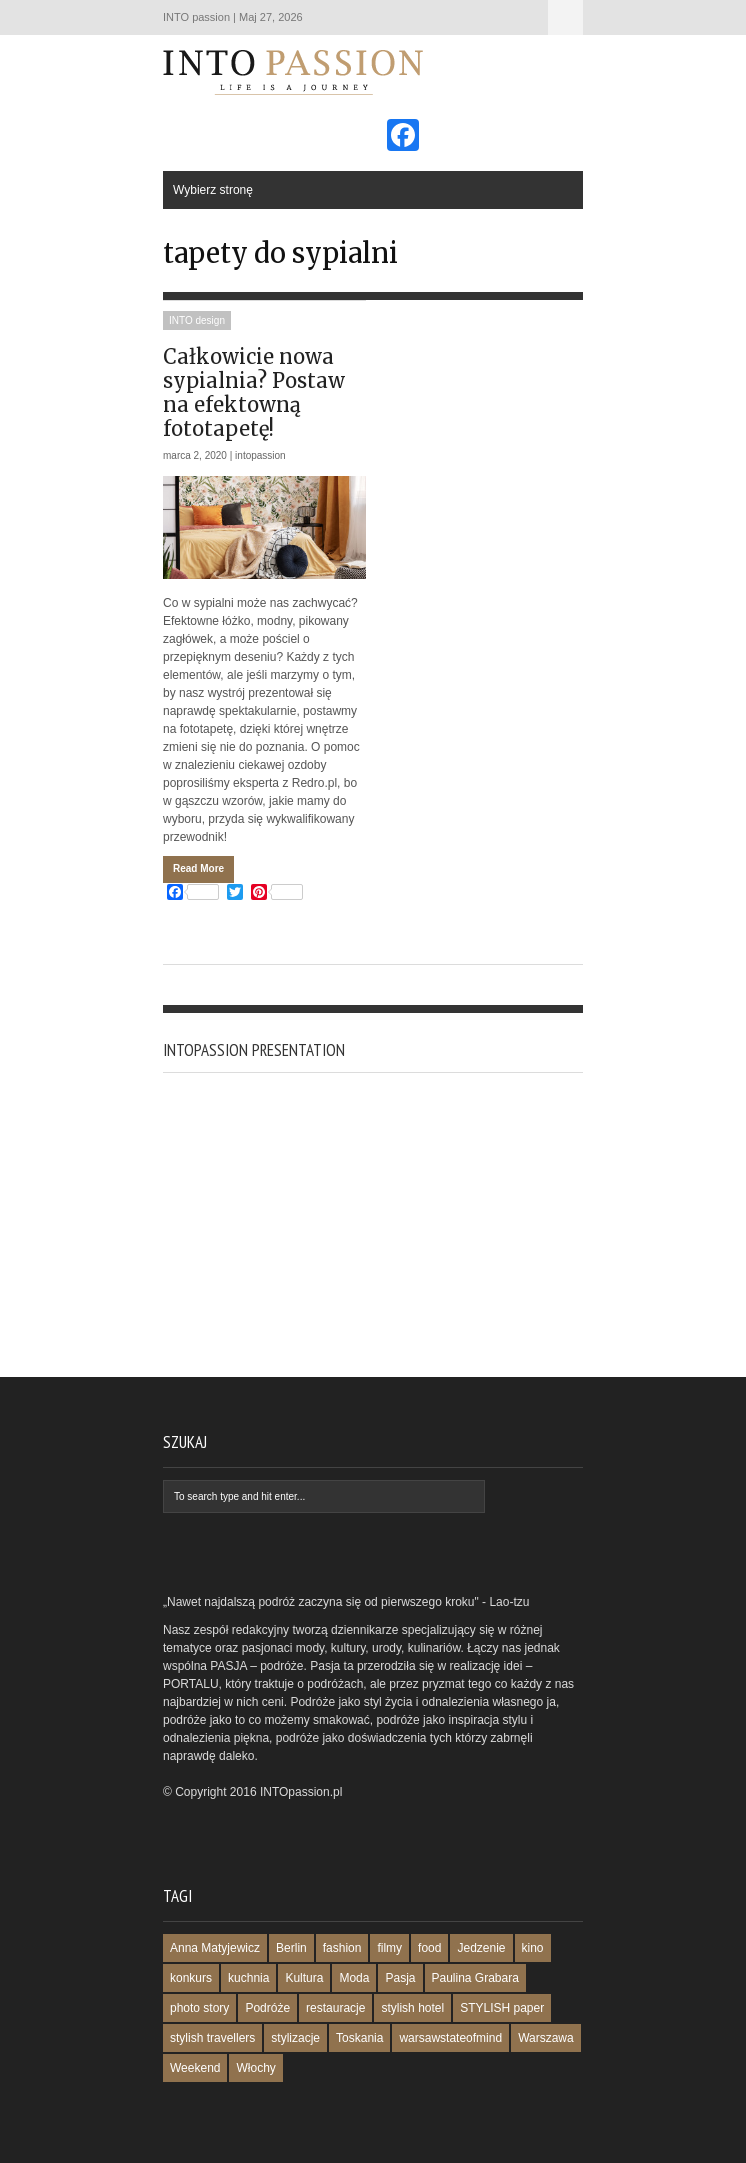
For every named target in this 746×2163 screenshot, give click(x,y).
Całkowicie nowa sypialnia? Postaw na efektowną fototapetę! (254, 392)
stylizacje (295, 2038)
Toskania (359, 2038)
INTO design (197, 320)
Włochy (255, 2068)
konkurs (191, 1978)
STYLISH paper (502, 2008)
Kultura (304, 1978)
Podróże (267, 2008)
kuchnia (248, 1978)
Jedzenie (481, 1948)
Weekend (195, 2068)
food (429, 1948)
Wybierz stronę (565, 17)
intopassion (260, 455)
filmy (389, 1948)
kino (533, 1948)
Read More (198, 868)
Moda (354, 1978)
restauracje (335, 2008)
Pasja (400, 1978)
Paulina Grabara (475, 1978)
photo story (199, 2008)
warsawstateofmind (450, 2038)
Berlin (291, 1948)
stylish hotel (412, 2008)
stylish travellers (212, 2038)
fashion (342, 1948)
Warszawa (546, 2038)
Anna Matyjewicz (215, 1948)
